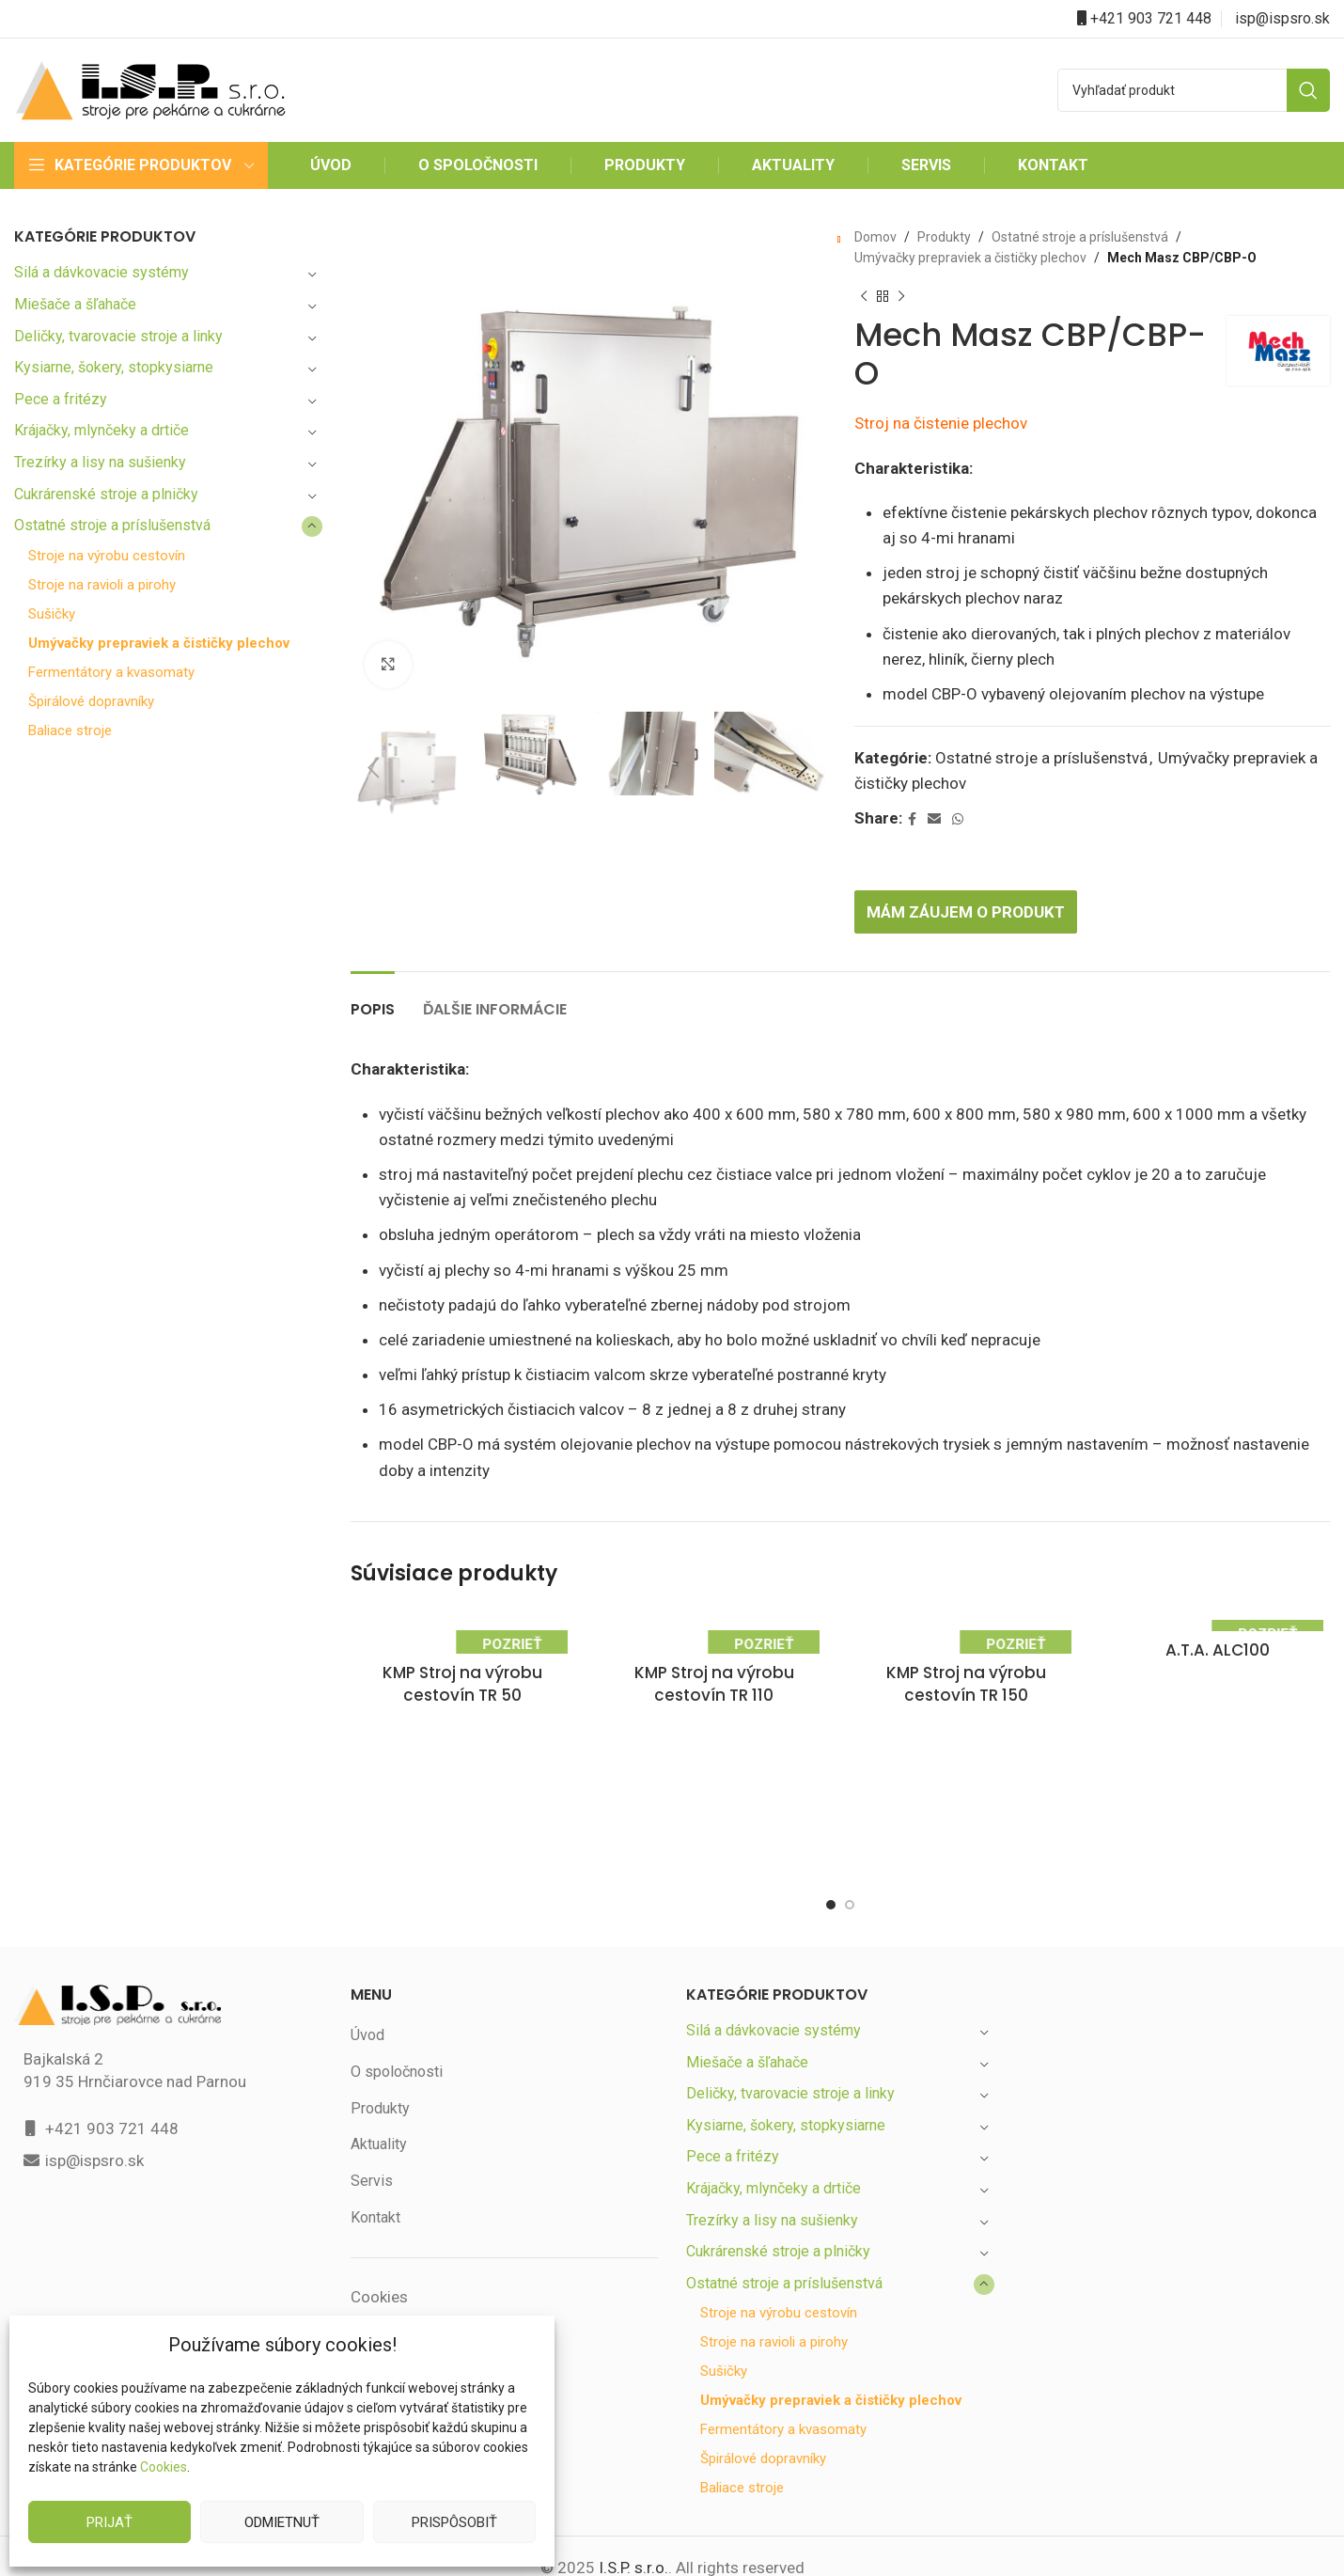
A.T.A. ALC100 (1218, 1612)
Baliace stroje (70, 745)
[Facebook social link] (914, 780)
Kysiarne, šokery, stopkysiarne (115, 367)
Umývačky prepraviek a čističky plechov (134, 651)
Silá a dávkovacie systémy (102, 272)
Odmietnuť (281, 2522)
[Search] (1193, 90)
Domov (875, 236)
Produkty (940, 236)
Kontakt (376, 2179)
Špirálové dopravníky (94, 716)
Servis (371, 2142)
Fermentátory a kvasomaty (111, 687)
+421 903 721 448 (1150, 18)
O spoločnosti (396, 2033)
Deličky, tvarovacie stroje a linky (120, 336)
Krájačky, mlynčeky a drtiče (104, 430)
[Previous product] (863, 297)
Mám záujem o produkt (971, 873)
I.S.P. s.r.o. (632, 2544)
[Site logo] (150, 89)
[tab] (374, 961)
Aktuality (379, 2106)
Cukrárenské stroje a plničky (108, 494)
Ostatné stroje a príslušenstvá (113, 525)
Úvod (368, 1996)
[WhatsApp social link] (959, 780)
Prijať (110, 2522)
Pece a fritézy (59, 399)
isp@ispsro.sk (1283, 18)
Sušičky (52, 614)
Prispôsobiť (454, 2522)
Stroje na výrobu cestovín (107, 556)
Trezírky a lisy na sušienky (102, 462)
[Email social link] (936, 780)
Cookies (163, 2466)
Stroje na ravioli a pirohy (104, 585)
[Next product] (901, 297)
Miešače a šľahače (77, 304)
